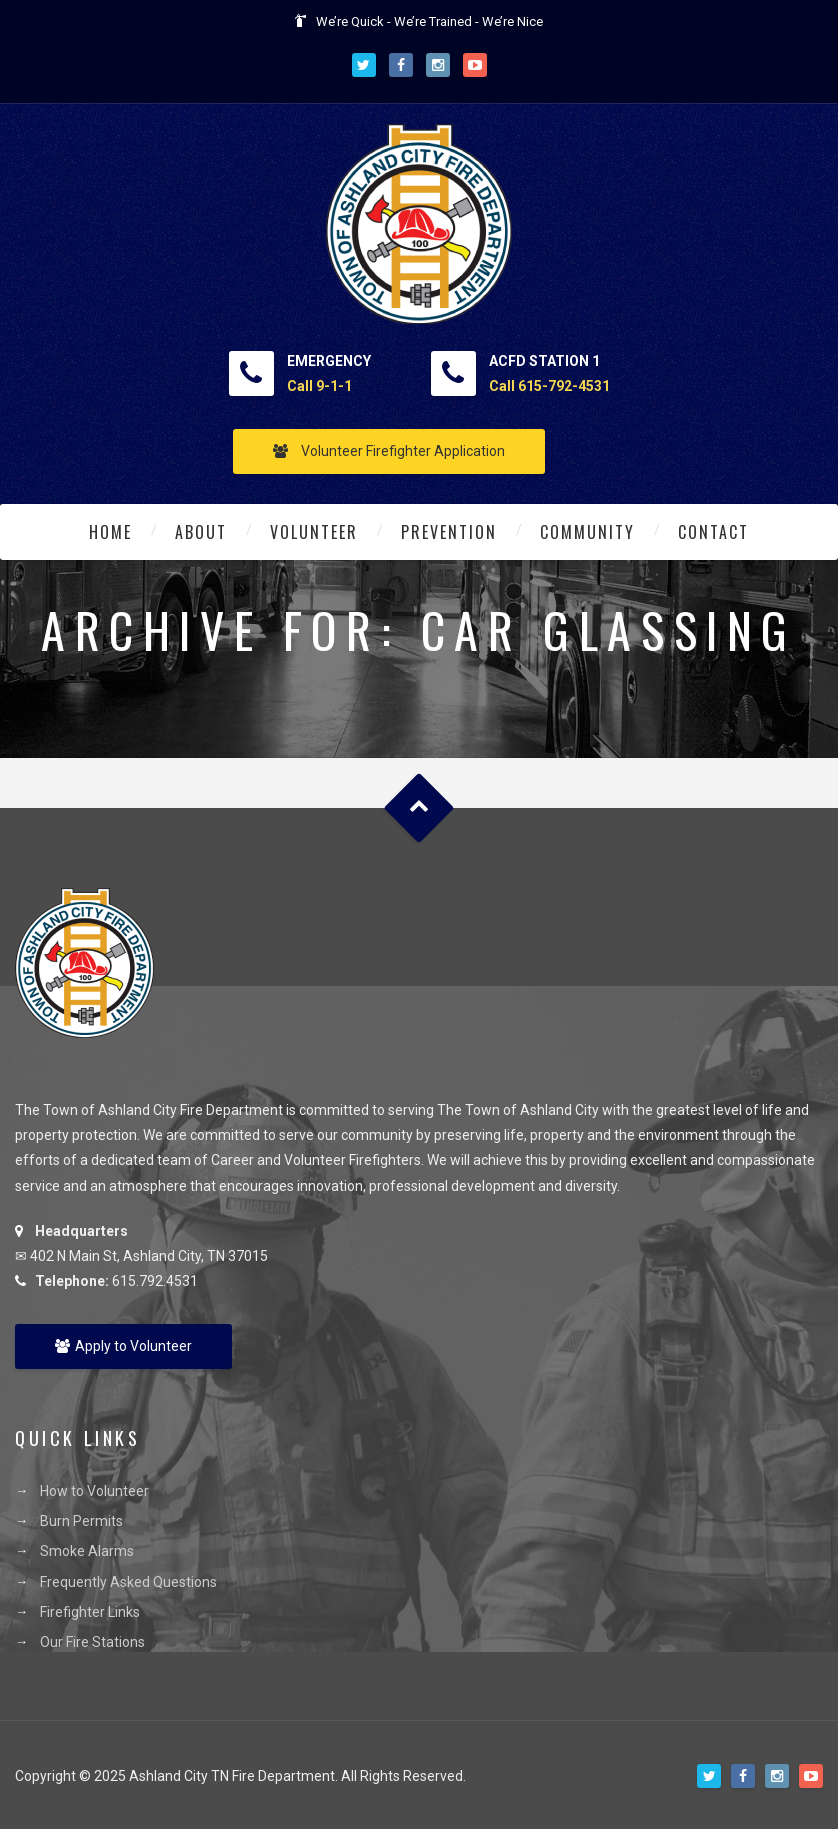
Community (587, 532)
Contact (713, 532)
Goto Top (419, 808)
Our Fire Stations (92, 1642)
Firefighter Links (90, 1612)
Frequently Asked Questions (128, 1582)
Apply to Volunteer (123, 1346)
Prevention (449, 532)
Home (110, 532)
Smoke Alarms (87, 1551)
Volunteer (314, 532)
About (201, 532)
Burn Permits (81, 1521)
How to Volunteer (94, 1491)
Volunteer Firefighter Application (389, 451)
